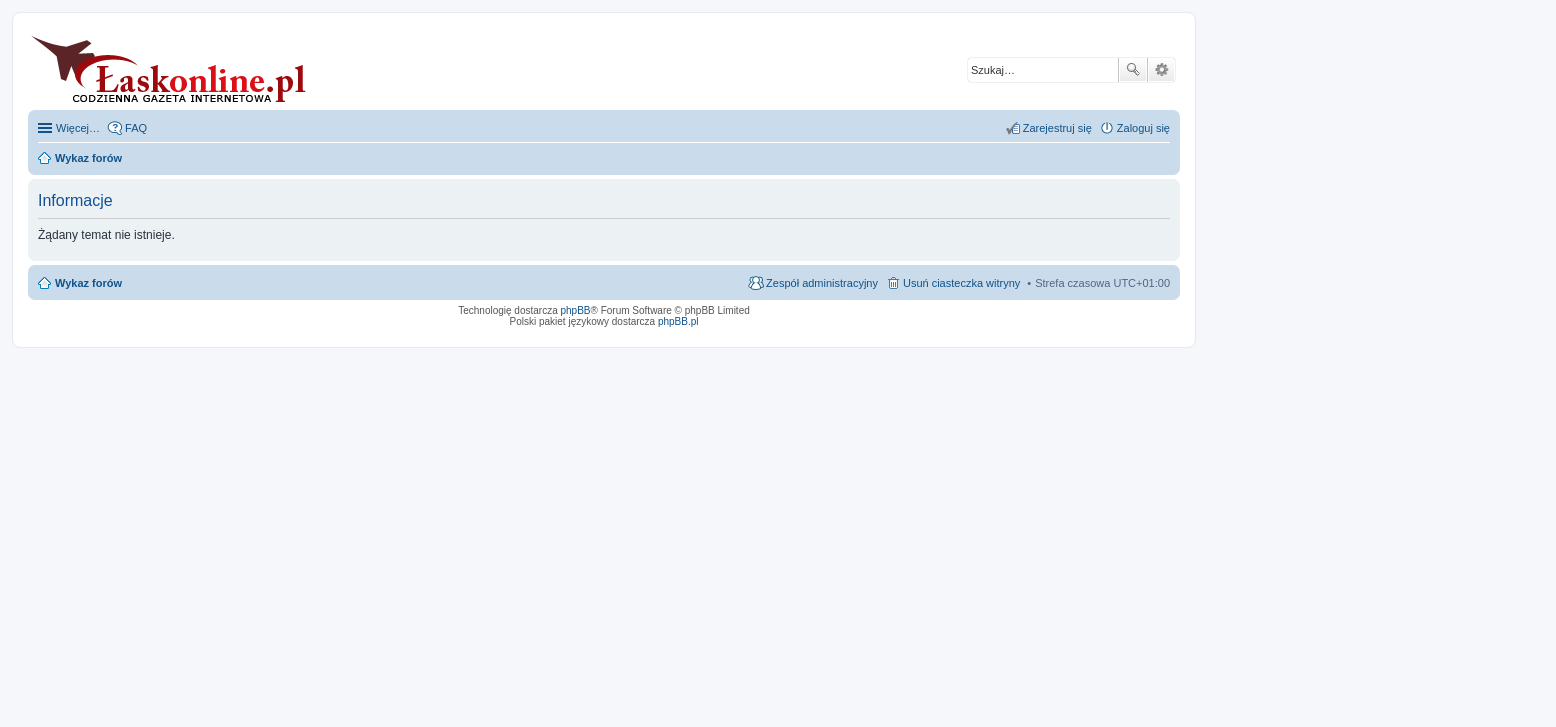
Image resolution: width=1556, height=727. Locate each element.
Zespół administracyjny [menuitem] (822, 283)
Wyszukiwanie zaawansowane (1161, 70)
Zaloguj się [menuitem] (1143, 128)
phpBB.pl (678, 321)
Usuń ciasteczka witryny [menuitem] (961, 283)
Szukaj (1133, 70)
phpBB (576, 310)
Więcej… (78, 128)
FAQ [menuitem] (136, 128)
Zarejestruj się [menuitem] (1057, 128)
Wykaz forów (88, 283)
